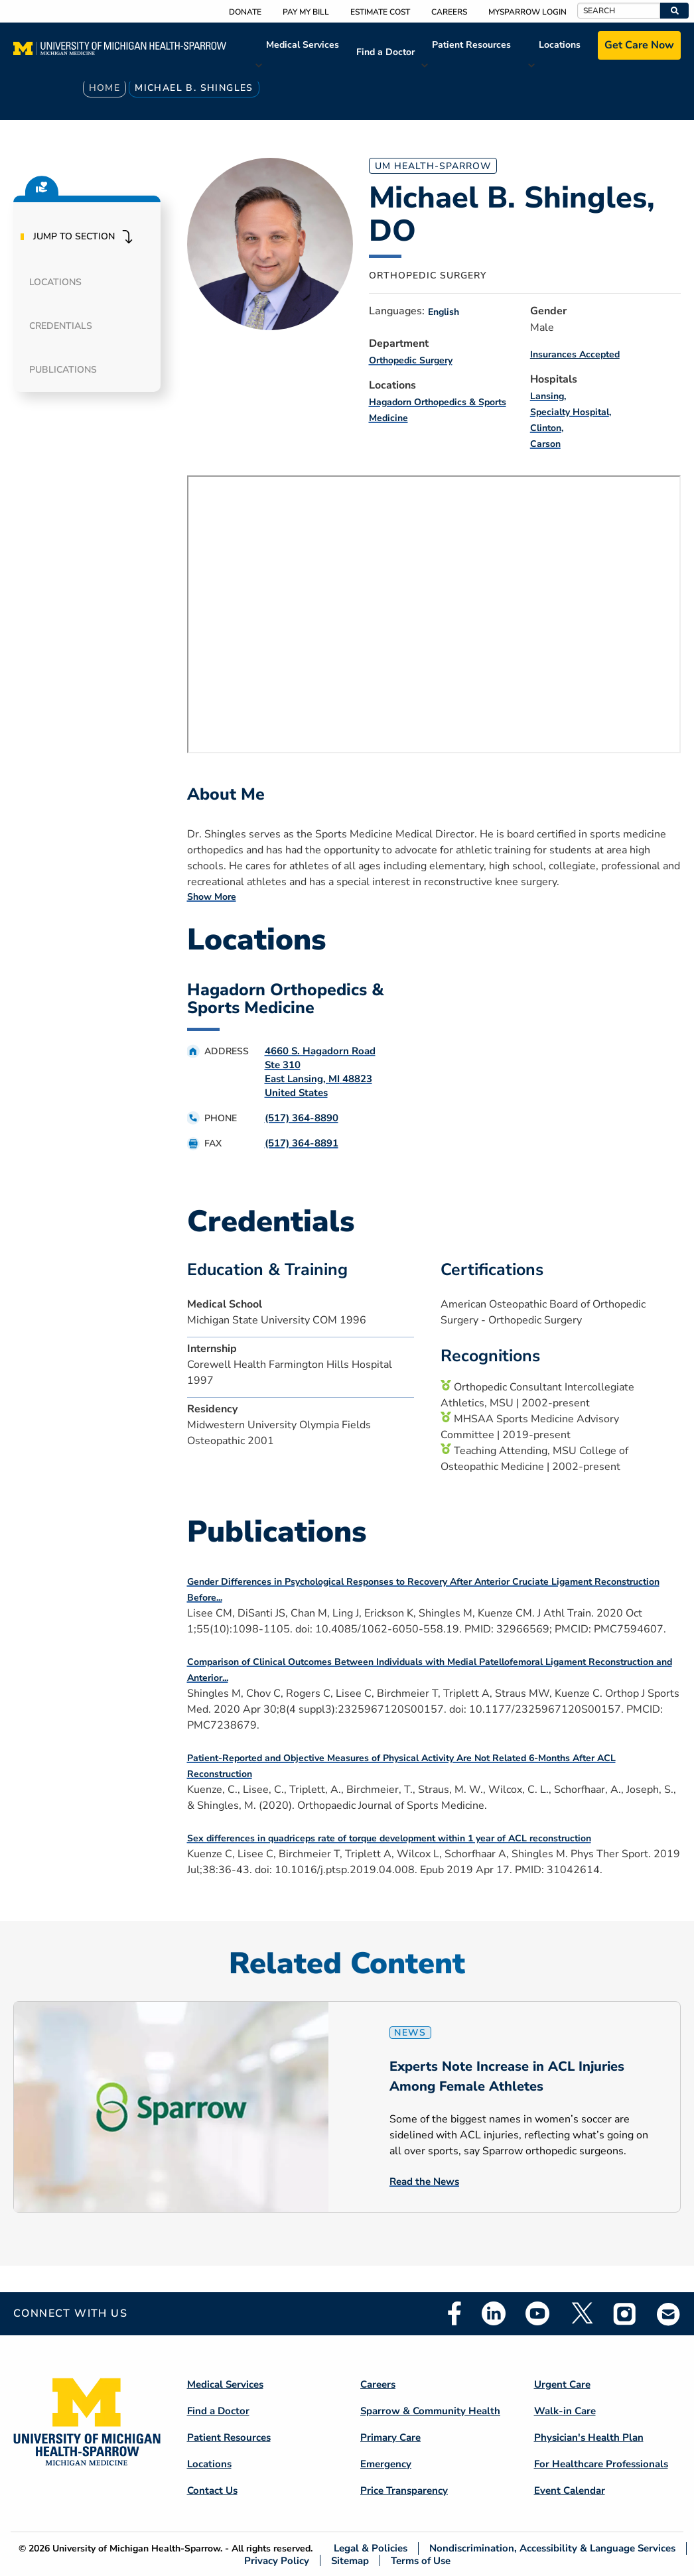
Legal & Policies (370, 2548)
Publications (63, 369)
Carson (545, 444)
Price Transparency (404, 2490)
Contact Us (212, 2490)
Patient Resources (471, 44)
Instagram (625, 2313)
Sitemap (350, 2560)
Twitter (581, 2313)
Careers (449, 12)
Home (105, 88)
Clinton (545, 428)
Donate (245, 12)
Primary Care (390, 2437)
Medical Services (302, 44)
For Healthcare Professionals (601, 2464)
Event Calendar (569, 2490)
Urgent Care (562, 2384)
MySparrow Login (527, 12)
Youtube (537, 2313)
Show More (211, 896)
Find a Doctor (385, 52)
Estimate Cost (380, 12)
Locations (560, 44)
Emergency (385, 2464)
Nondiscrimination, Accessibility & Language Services (552, 2548)
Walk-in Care (565, 2411)
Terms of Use (421, 2560)
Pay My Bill (306, 12)
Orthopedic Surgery (410, 360)
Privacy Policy (276, 2560)
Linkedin (494, 2313)
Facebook (454, 2313)
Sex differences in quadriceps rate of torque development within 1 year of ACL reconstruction (389, 1838)
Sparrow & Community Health (430, 2411)
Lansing (547, 396)
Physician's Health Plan (589, 2437)
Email (669, 2313)
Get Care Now (639, 45)
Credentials (60, 326)
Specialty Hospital (569, 412)
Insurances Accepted (575, 354)
